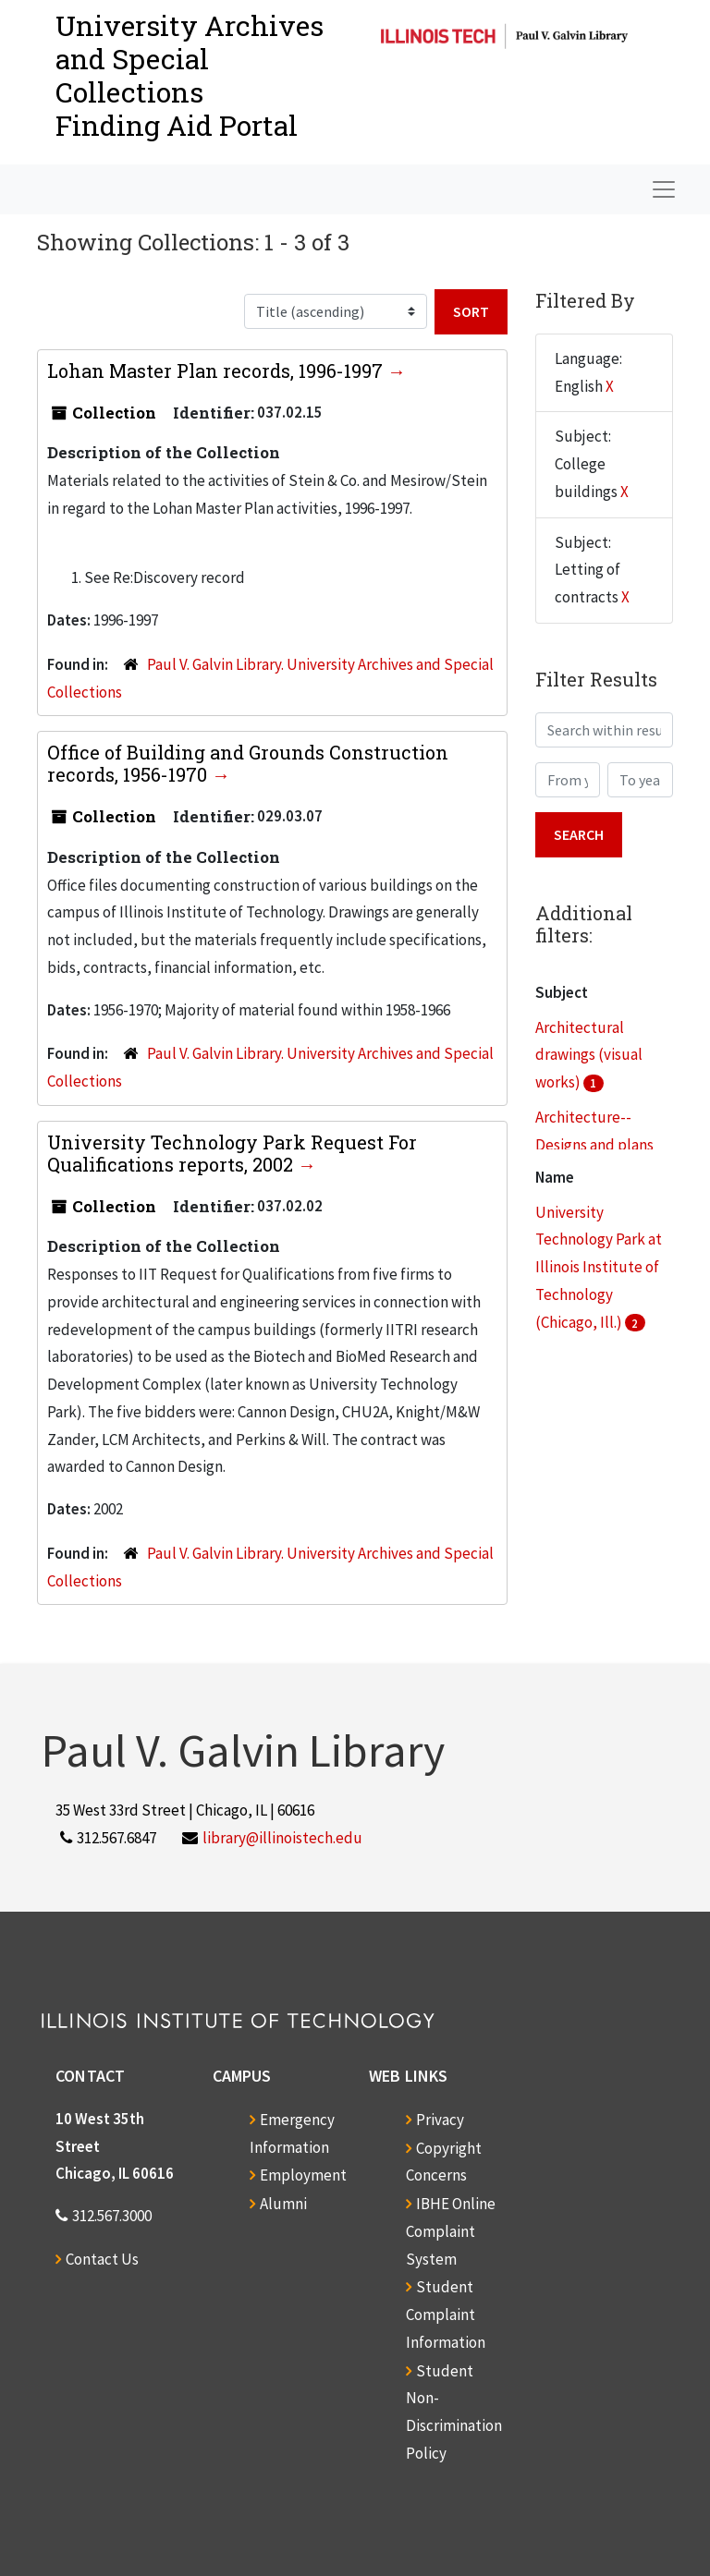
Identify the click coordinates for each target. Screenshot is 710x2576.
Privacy (440, 2119)
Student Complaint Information (445, 2314)
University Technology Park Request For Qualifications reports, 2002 (232, 1153)
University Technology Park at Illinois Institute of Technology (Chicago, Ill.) (598, 1267)
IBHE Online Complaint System (451, 2231)
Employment (303, 2175)
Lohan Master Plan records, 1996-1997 (217, 370)
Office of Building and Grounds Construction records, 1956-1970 (247, 763)
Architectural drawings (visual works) (589, 1055)
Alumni (283, 2203)
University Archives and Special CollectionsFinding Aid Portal (189, 75)
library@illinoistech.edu (282, 1838)
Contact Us (102, 2259)
